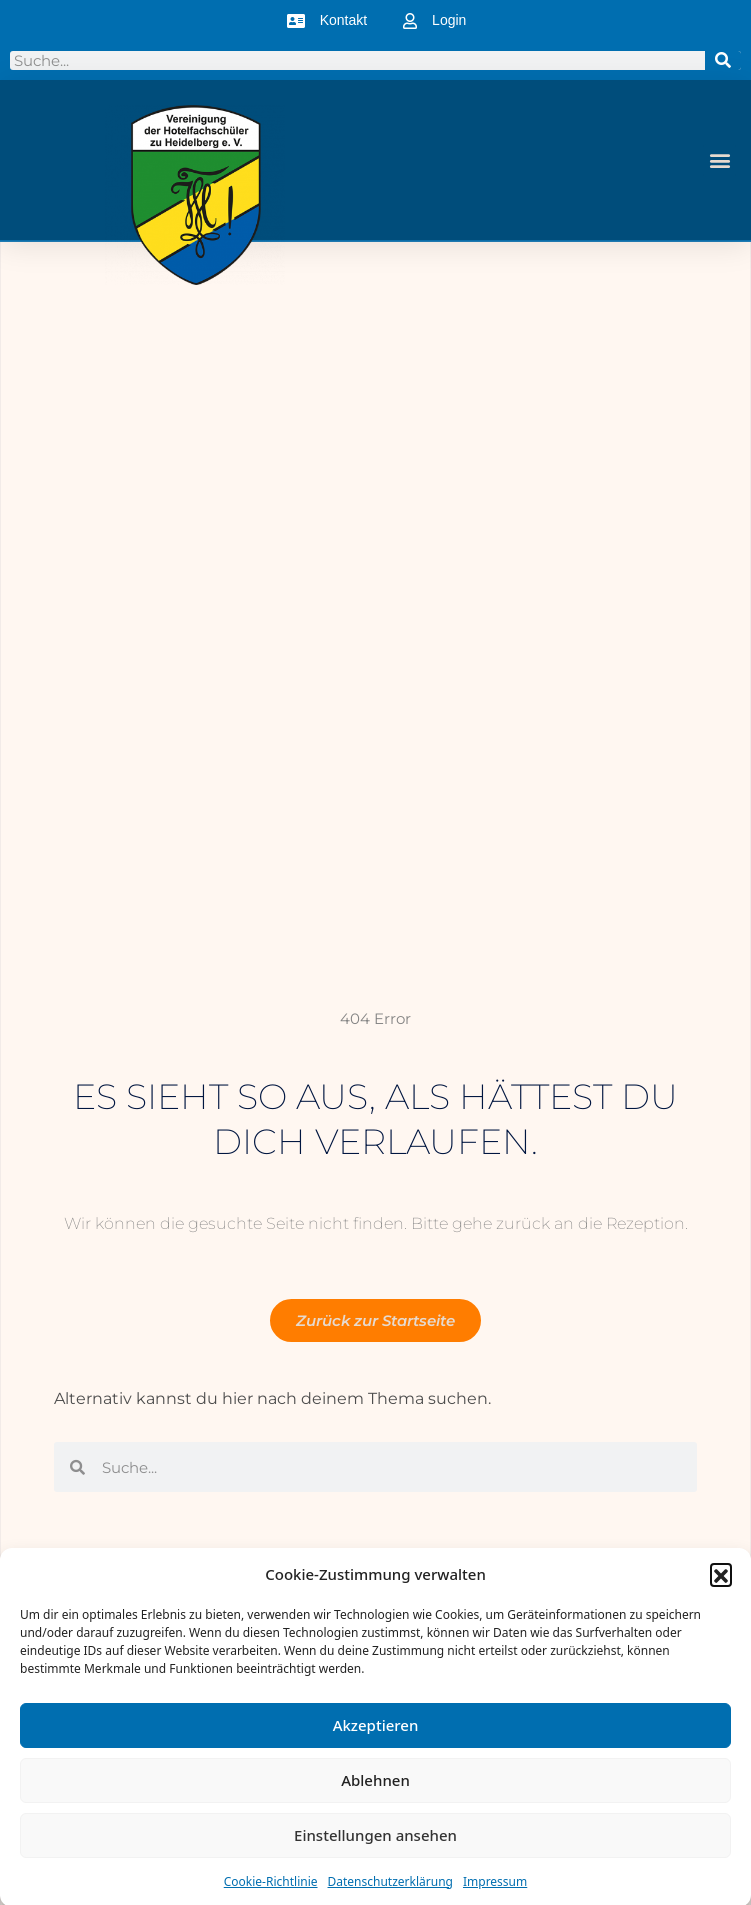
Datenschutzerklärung (390, 1889)
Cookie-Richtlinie (271, 1889)
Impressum (495, 1889)
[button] (721, 1583)
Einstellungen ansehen (375, 1843)
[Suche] (723, 60)
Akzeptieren (376, 1733)
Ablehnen (375, 1788)
